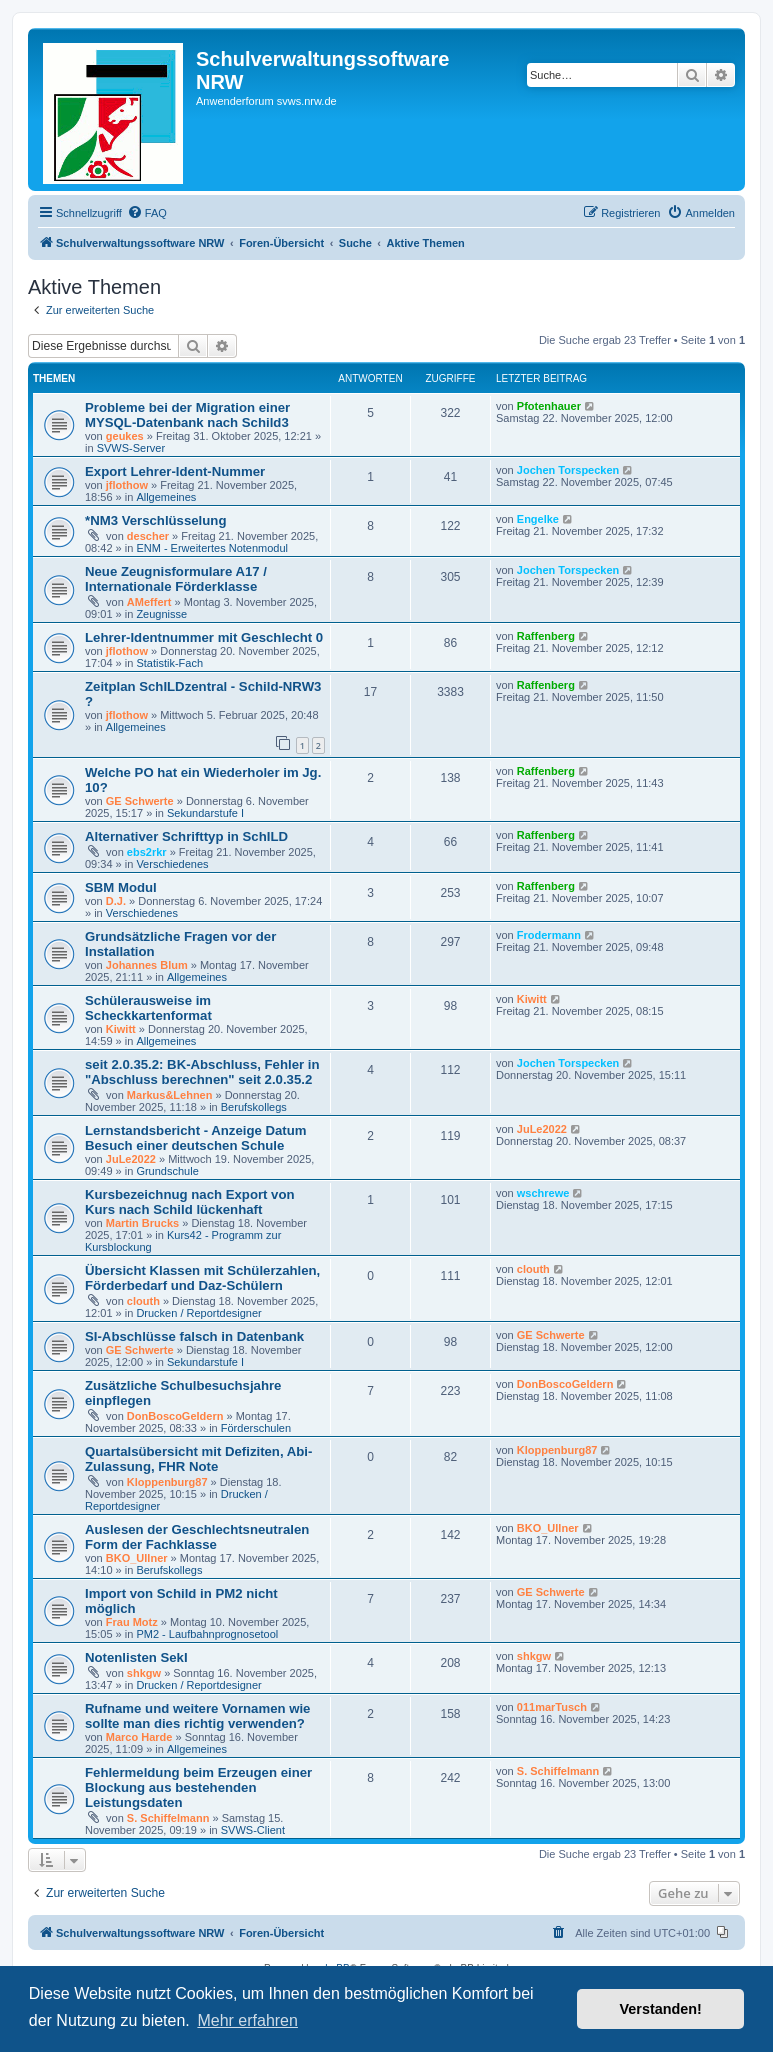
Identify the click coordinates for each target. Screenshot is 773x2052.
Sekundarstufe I (205, 813)
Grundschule (167, 1171)
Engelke (538, 519)
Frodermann (549, 935)
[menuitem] (147, 213)
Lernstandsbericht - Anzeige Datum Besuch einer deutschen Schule (196, 1138)
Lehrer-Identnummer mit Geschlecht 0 (204, 637)
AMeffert (149, 602)
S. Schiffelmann (168, 1818)
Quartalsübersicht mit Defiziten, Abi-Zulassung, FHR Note (198, 1459)
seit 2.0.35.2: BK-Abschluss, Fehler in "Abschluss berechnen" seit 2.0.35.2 (202, 1072)
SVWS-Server (131, 448)
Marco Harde (139, 1737)
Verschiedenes (172, 864)
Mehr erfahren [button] (247, 2020)
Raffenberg (546, 636)
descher (148, 536)
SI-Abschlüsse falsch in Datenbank (194, 1336)
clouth (143, 1301)
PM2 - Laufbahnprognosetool (207, 1634)
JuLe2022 (131, 1159)
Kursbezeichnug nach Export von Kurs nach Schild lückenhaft (190, 1202)
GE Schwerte (140, 801)
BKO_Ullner (137, 1558)
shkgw (144, 1673)
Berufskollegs (254, 1107)
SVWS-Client (253, 1830)
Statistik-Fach (169, 663)
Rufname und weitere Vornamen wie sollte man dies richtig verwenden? (197, 1716)
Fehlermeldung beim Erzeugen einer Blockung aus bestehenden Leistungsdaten (198, 1787)
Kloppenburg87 (167, 1482)
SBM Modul (121, 887)
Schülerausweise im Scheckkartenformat (148, 1008)
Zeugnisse (161, 614)
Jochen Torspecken (568, 470)
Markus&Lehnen (170, 1095)
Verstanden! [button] (661, 2009)
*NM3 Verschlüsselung (155, 520)
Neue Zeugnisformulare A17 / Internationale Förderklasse (176, 579)
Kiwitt (121, 1029)
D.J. (116, 901)
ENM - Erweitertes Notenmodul (212, 548)
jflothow (127, 485)
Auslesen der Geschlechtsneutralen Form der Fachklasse (197, 1537)
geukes (125, 436)
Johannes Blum (147, 965)
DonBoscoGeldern (175, 1416)
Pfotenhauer (549, 406)
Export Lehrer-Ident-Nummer (175, 471)
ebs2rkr (147, 852)
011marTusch (552, 1707)
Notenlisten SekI (136, 1657)
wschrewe (543, 1193)
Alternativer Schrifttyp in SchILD (186, 836)
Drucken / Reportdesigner (198, 1313)
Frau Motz (132, 1622)
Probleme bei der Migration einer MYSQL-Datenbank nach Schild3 (187, 415)
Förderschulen (256, 1428)
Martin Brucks (142, 1223)
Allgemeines (166, 497)
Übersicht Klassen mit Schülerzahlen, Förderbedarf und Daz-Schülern (202, 1278)
